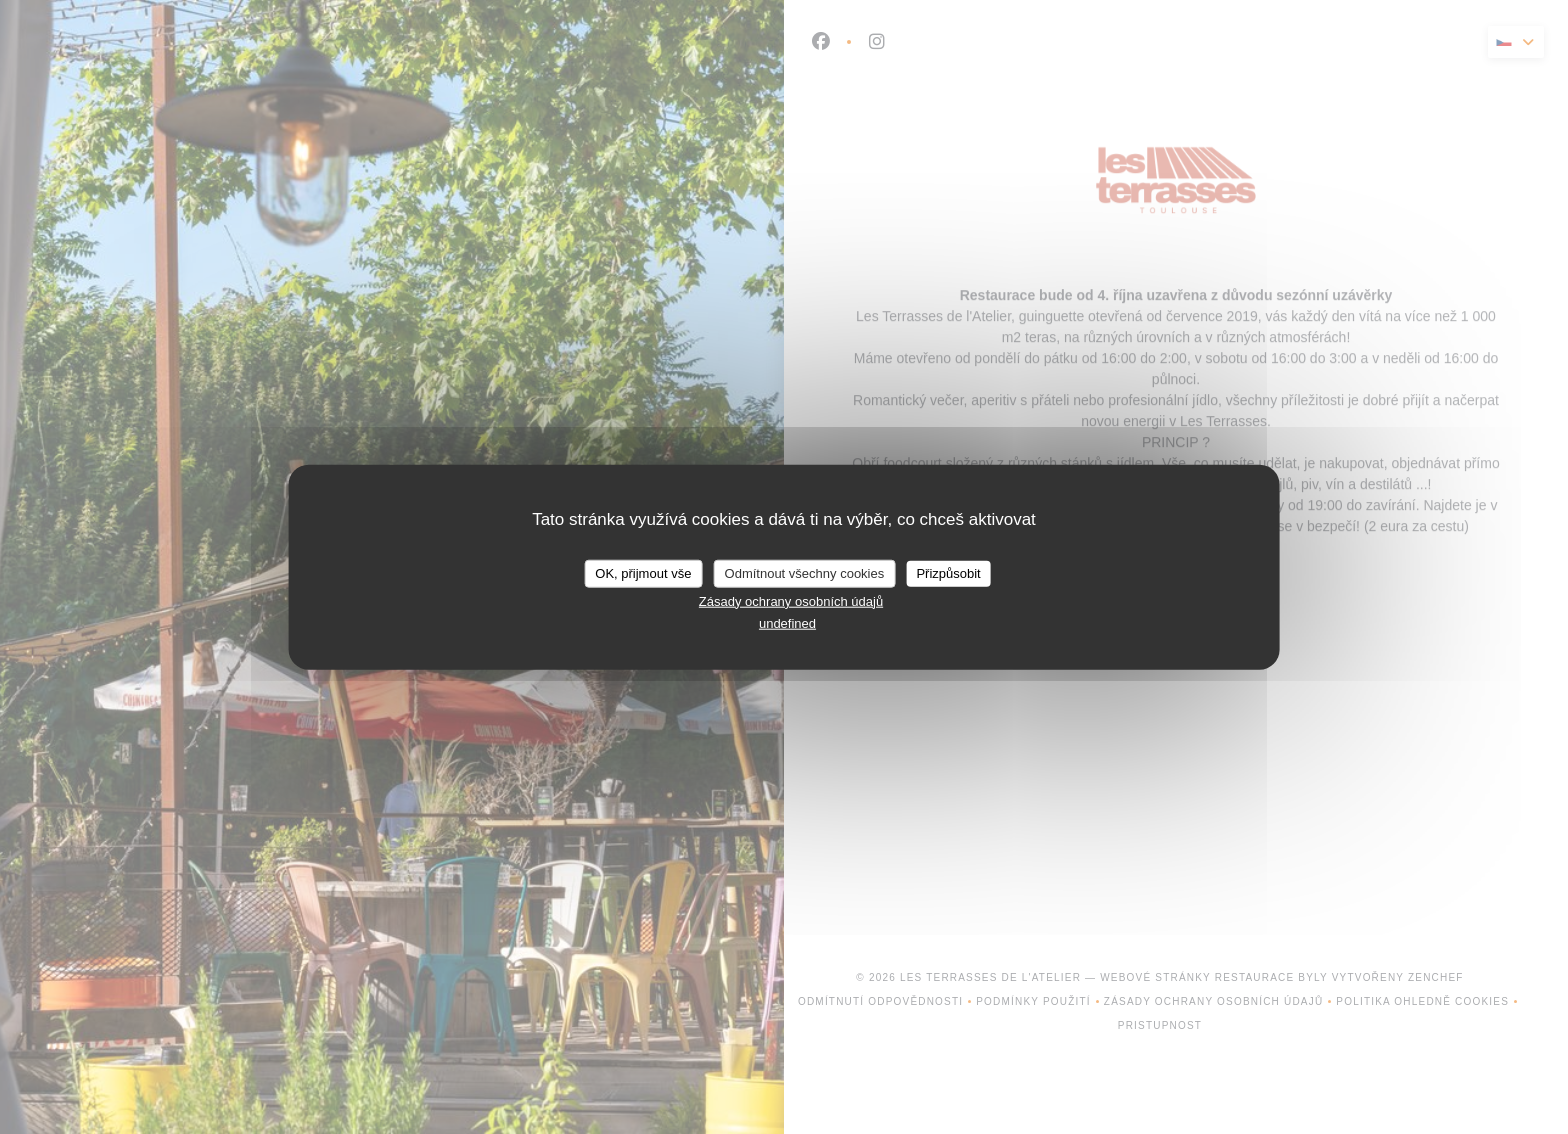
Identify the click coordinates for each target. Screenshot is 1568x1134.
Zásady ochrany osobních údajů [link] (791, 600)
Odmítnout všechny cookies (805, 573)
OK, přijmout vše (643, 573)
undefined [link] (787, 623)
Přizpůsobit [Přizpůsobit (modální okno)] (948, 573)
